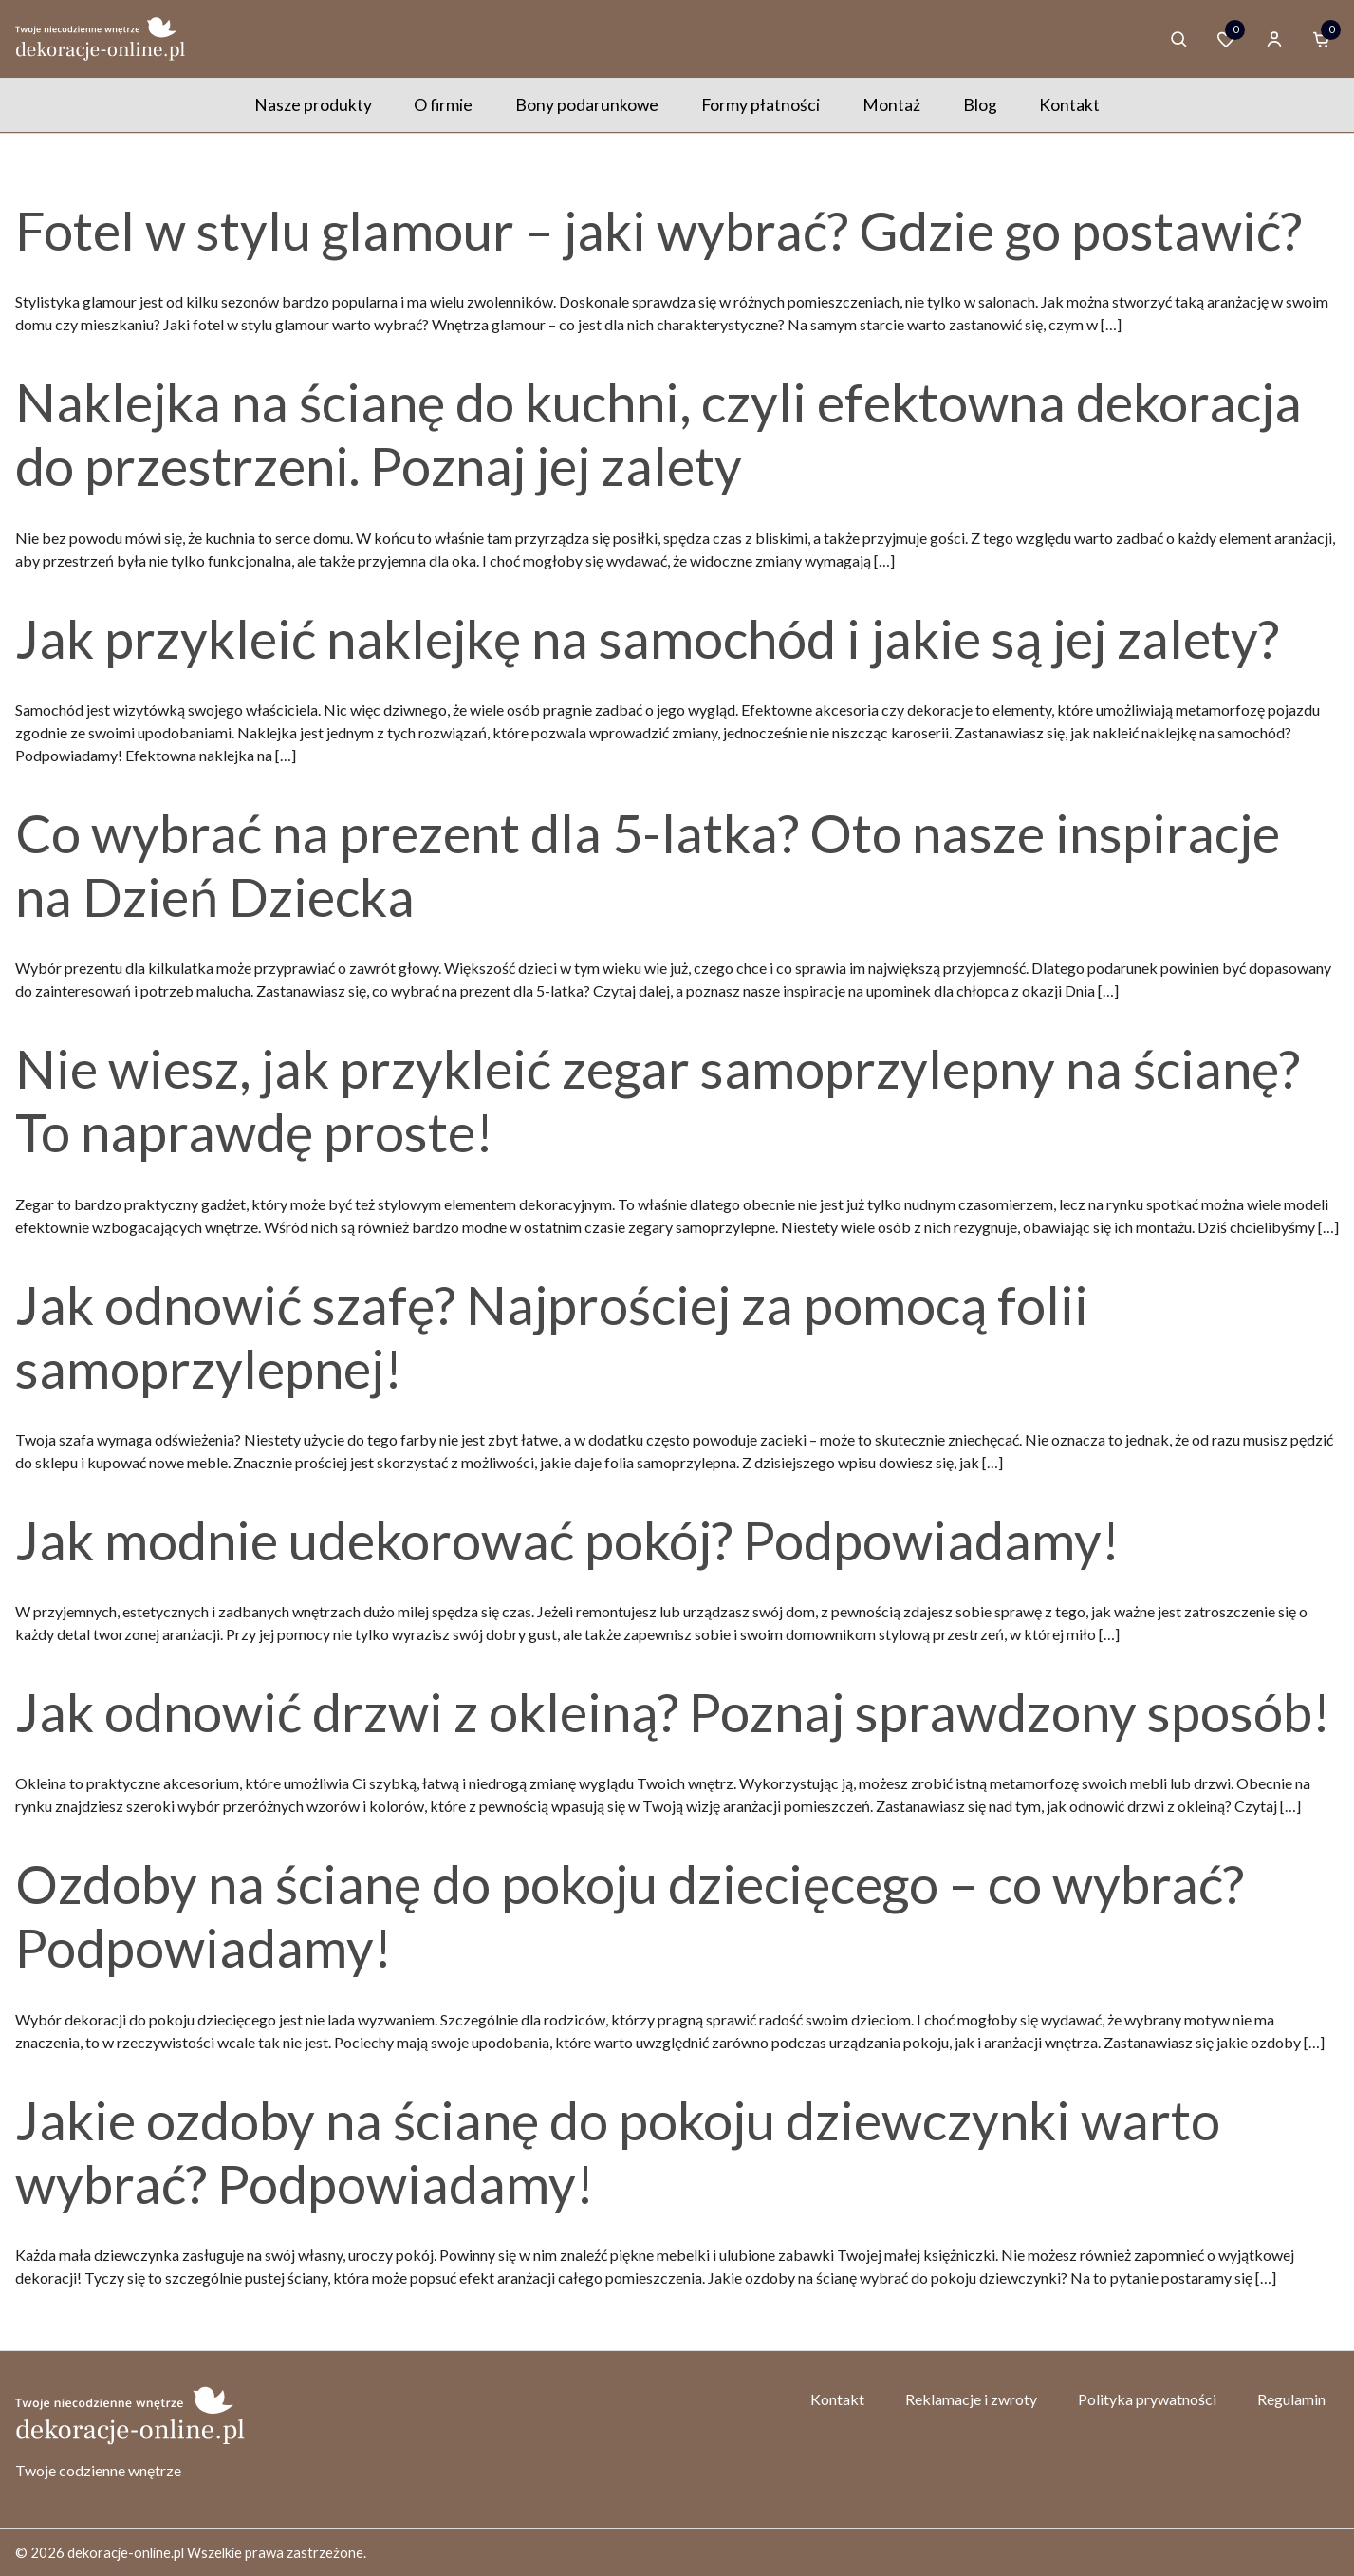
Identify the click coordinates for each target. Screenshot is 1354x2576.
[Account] (1274, 39)
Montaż (891, 105)
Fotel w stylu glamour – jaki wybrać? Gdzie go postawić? (658, 230)
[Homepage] (100, 38)
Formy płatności (760, 105)
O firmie (443, 105)
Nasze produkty (313, 105)
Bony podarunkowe (586, 105)
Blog (980, 105)
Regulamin (1291, 2399)
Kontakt (1069, 105)
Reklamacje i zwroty (971, 2399)
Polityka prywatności (1147, 2399)
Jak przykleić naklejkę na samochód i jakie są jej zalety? (647, 638)
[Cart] (1322, 39)
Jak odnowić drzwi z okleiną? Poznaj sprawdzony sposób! (672, 1712)
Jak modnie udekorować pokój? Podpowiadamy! (567, 1540)
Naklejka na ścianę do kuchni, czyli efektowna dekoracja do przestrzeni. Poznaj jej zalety (658, 433)
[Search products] (1178, 39)
